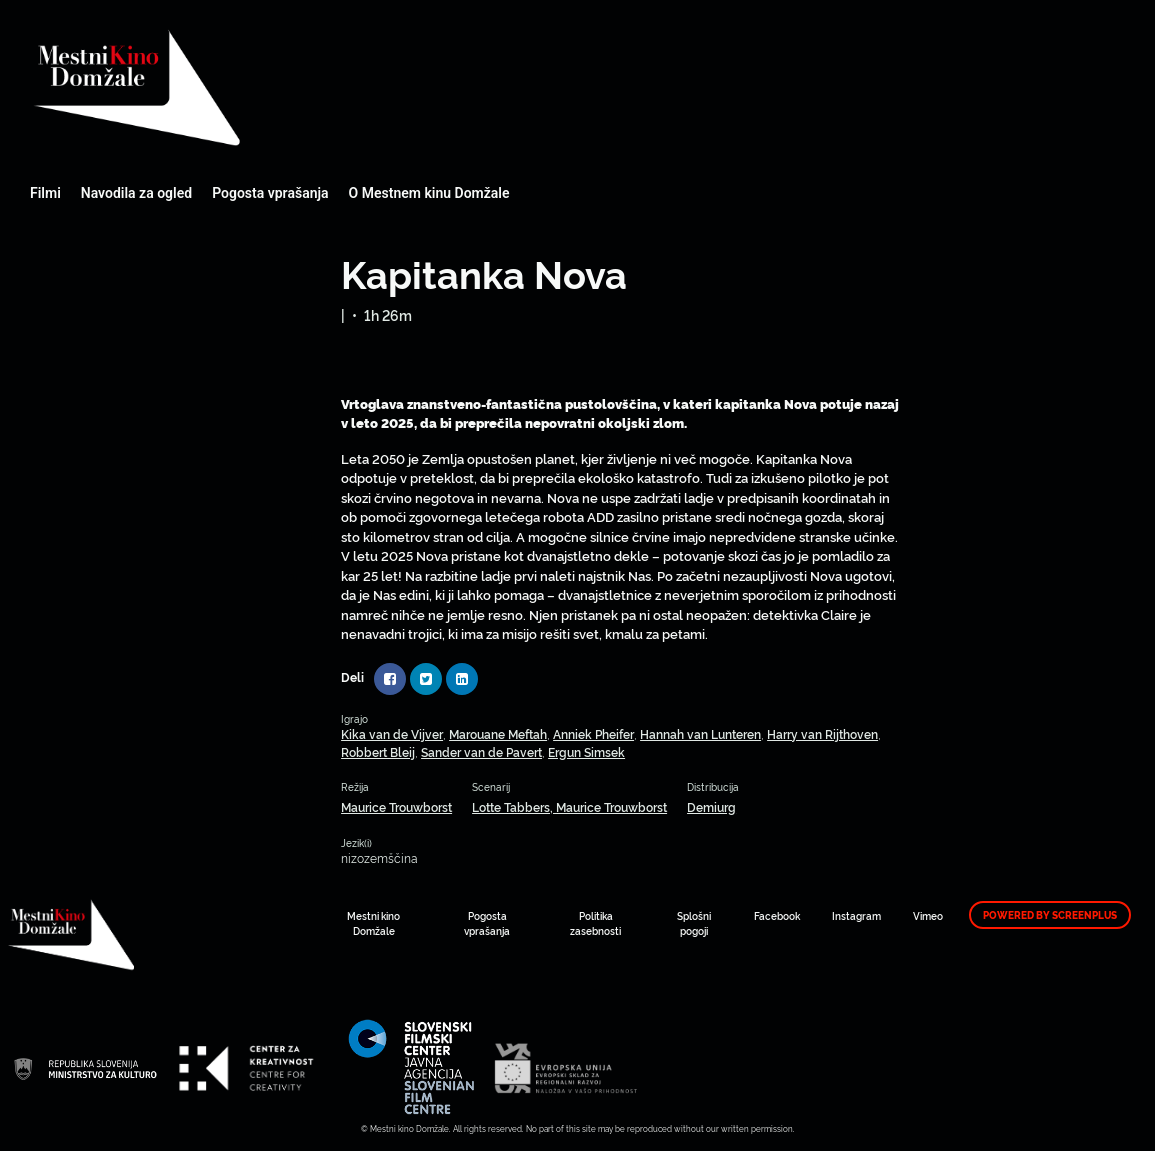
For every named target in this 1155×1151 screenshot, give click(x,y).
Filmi (45, 193)
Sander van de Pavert (481, 751)
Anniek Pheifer (593, 733)
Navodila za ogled (136, 193)
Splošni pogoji (694, 923)
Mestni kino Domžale (245, 87)
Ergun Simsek (586, 751)
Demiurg (711, 806)
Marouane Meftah (498, 733)
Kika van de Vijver (392, 733)
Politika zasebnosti (595, 923)
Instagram (856, 915)
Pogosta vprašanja (270, 193)
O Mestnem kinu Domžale (429, 193)
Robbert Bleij (378, 751)
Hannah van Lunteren (700, 733)
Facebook (777, 915)
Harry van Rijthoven (822, 733)
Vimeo (928, 915)
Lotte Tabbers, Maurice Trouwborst (569, 806)
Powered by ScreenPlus (1050, 915)
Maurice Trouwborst (396, 806)
